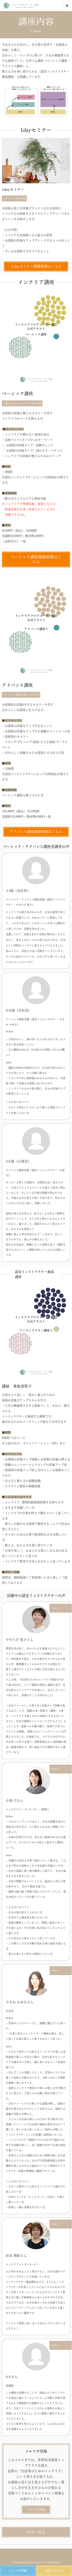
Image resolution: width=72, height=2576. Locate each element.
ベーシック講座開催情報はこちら (36, 559)
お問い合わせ (54, 2570)
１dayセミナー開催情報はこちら (36, 266)
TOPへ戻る (36, 2532)
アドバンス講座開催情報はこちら (36, 831)
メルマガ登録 (18, 2570)
